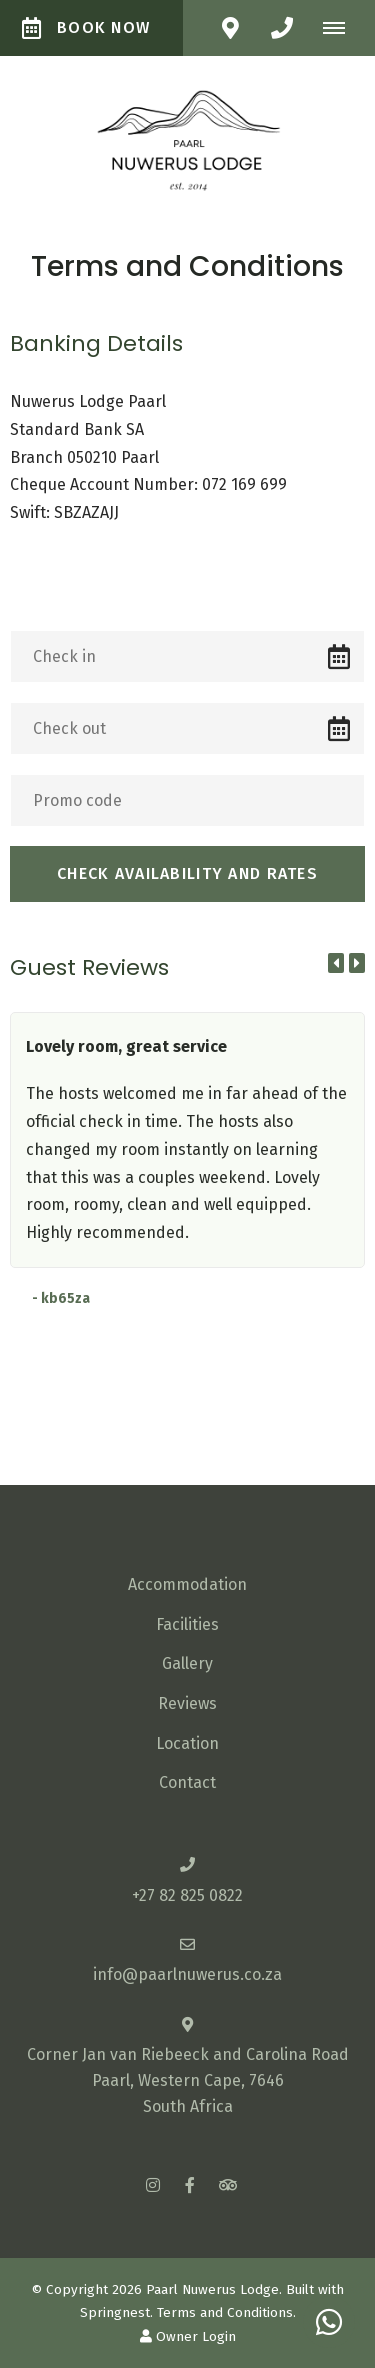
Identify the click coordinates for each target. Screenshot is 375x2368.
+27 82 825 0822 (187, 1895)
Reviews (187, 1703)
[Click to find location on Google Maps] (230, 28)
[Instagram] (153, 2184)
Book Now (86, 28)
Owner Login (188, 2336)
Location (187, 1743)
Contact (187, 1782)
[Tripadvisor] (227, 2184)
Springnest (115, 2312)
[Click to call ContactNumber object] (282, 28)
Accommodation (187, 1584)
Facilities (187, 1624)
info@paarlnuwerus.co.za (187, 1974)
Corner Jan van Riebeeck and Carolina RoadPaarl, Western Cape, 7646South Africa (188, 2080)
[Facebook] (190, 2184)
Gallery (187, 1663)
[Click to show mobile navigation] (341, 28)
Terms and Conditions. (226, 2312)
